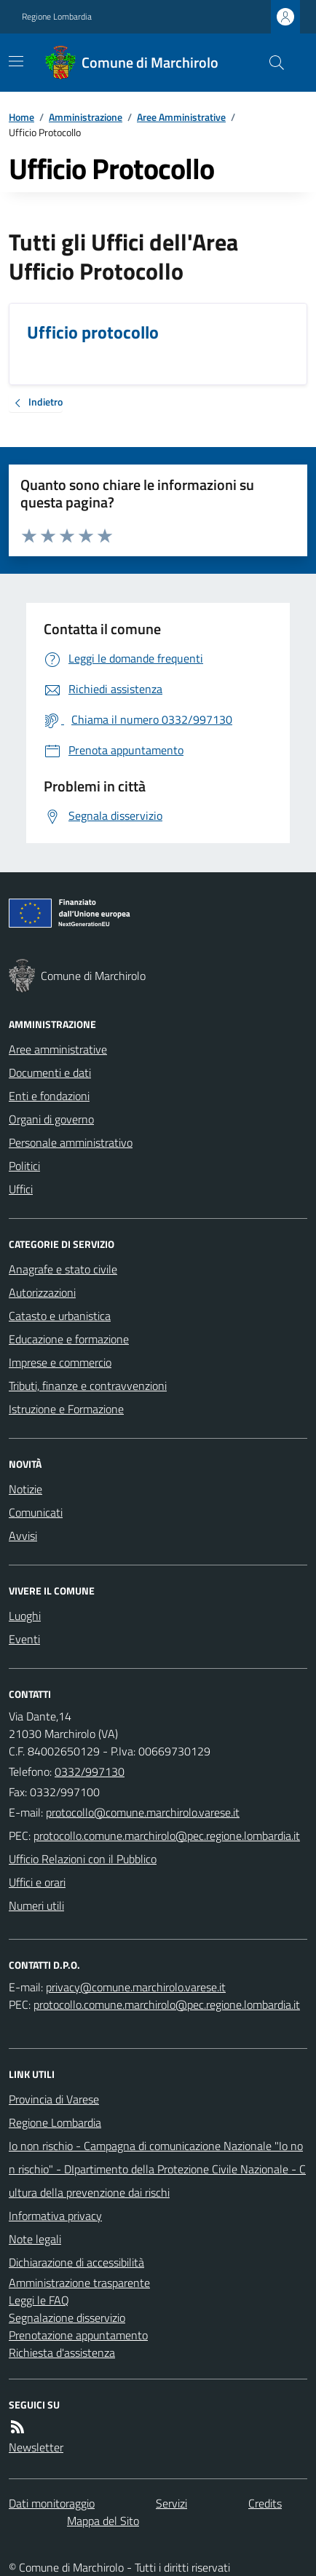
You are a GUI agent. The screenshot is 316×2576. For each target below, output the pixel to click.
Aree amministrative (58, 1049)
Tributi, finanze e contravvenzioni (88, 1385)
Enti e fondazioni (49, 1096)
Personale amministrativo (71, 1142)
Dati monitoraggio (52, 2503)
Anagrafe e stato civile (63, 1269)
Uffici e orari (37, 1882)
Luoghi (25, 1615)
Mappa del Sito (103, 2520)
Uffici (21, 1189)
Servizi (171, 2503)
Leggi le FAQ (39, 2300)
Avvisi (23, 1535)
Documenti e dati (50, 1072)
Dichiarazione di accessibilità (76, 2262)
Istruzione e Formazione (66, 1409)
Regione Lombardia (57, 16)
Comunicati (36, 1512)
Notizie (25, 1489)
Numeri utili (36, 1905)
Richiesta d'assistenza (62, 2352)
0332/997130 (90, 1771)
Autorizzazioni (42, 1292)
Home (21, 117)
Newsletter (36, 2447)
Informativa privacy (55, 2215)
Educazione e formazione (69, 1339)
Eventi (24, 1639)
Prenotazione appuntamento (78, 2335)
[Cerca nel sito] (271, 62)
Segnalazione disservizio (67, 2317)
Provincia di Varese (54, 2099)
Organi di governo (51, 1119)
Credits (265, 2503)
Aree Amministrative (181, 117)
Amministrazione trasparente (79, 2282)
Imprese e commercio (60, 1362)
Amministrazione (85, 117)
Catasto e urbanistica (60, 1315)
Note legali (35, 2239)
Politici (24, 1165)
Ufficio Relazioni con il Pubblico (83, 1859)
